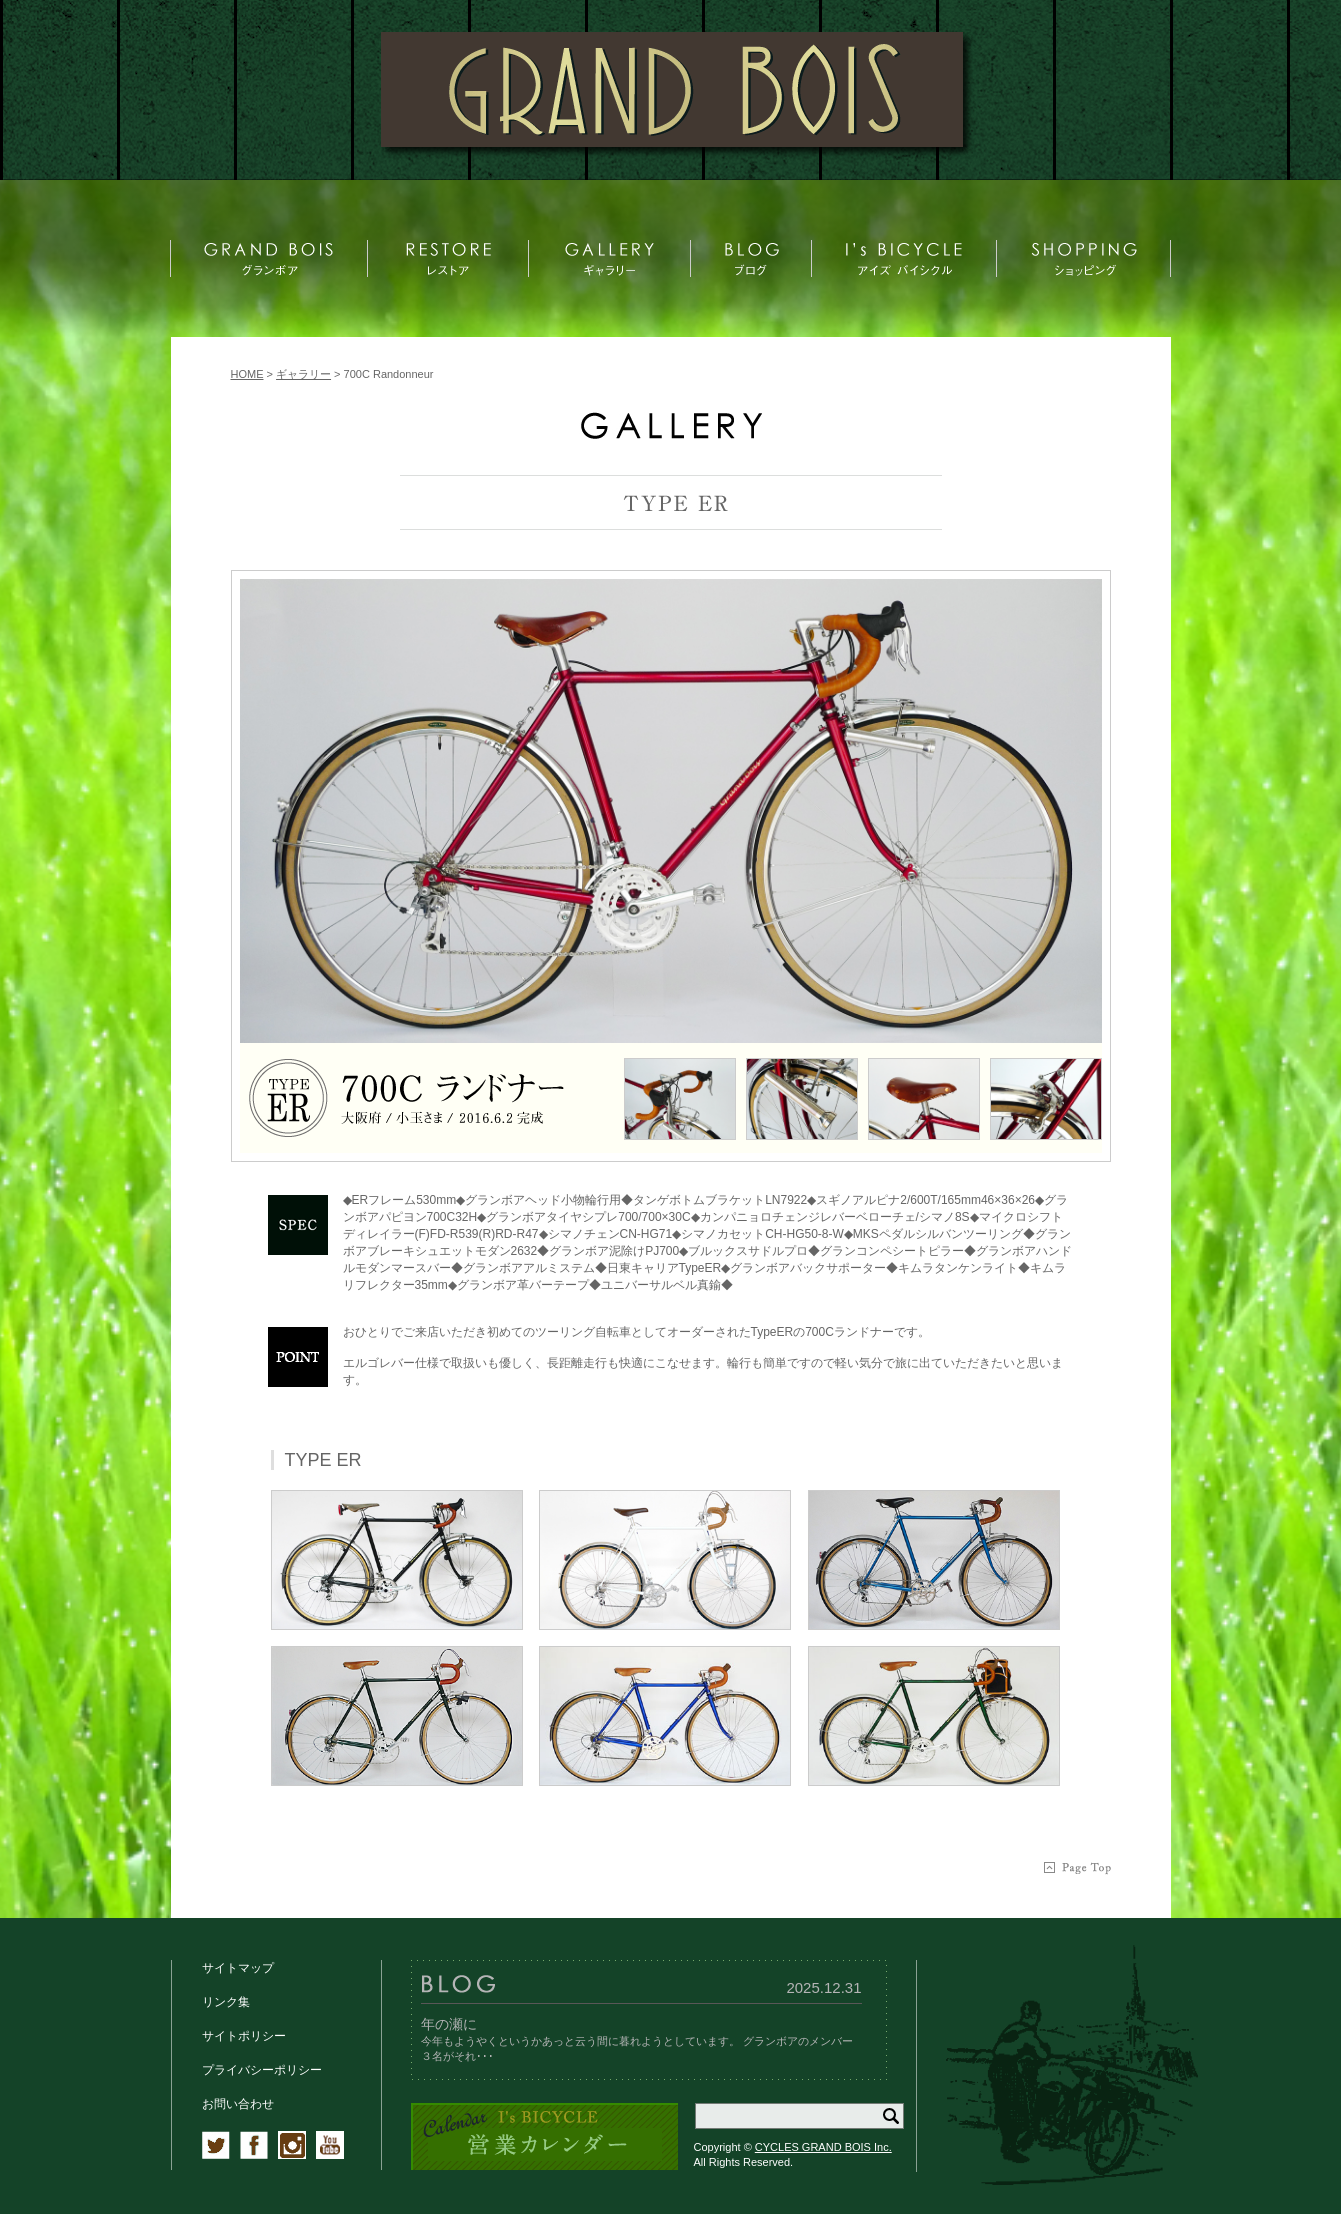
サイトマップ (238, 1968)
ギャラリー (303, 374)
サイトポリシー (244, 2036)
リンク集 (226, 2002)
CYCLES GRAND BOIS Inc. (823, 2147)
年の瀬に (449, 2024)
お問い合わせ (238, 2104)
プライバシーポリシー (262, 2070)
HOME (247, 374)
